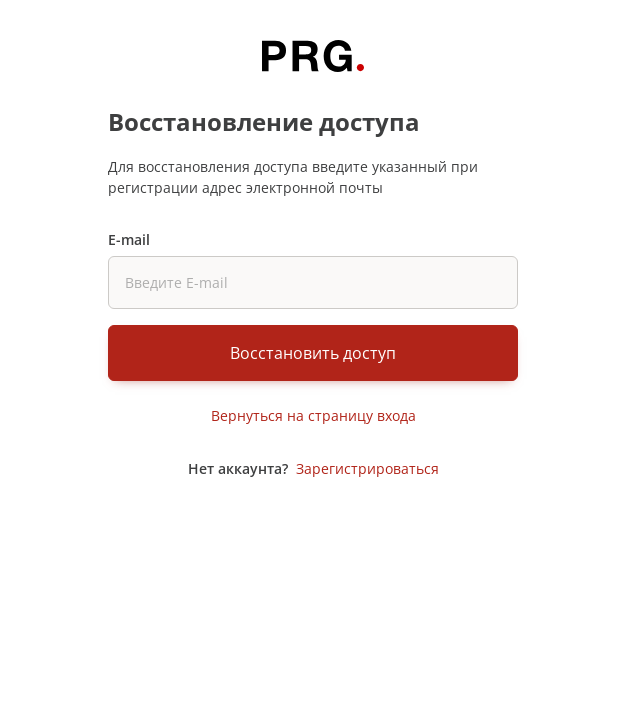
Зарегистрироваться (367, 468)
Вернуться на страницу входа (313, 415)
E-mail (129, 239)
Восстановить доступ (313, 353)
